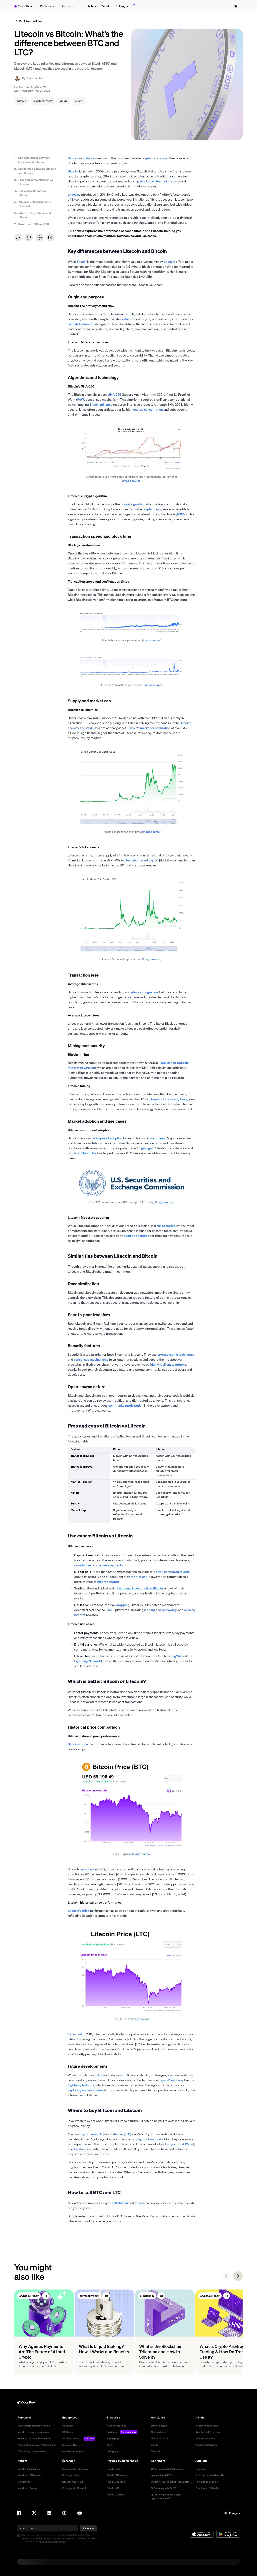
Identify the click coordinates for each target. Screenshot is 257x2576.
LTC (125, 2075)
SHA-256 (114, 394)
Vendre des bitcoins (29, 2468)
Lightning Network (87, 1661)
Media (110, 2444)
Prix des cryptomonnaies (31, 2451)
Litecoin (90, 158)
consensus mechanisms (91, 1359)
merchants (157, 1138)
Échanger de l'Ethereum (75, 2468)
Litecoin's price (78, 1910)
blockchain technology (156, 181)
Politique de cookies (206, 2481)
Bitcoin (73, 158)
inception (87, 1869)
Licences (200, 2468)
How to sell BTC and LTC (33, 224)
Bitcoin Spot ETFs (84, 1153)
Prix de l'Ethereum (117, 2475)
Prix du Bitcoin (114, 2468)
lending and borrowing (160, 1610)
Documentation (159, 2425)
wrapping (122, 1605)
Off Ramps (68, 2431)
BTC (98, 2075)
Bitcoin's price (78, 1744)
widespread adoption (107, 1138)
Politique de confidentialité (210, 2475)
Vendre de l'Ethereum (30, 2475)
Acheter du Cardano (206, 2444)
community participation (125, 1405)
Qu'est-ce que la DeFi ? (163, 2488)
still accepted (166, 1226)
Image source (131, 480)
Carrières (122, 2432)
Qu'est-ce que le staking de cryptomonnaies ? (166, 2496)
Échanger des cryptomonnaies (34, 2438)
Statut (154, 2444)
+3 (161, 2296)
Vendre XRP (24, 2481)
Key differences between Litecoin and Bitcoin (34, 160)
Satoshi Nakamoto (81, 324)
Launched (75, 2034)
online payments (111, 1565)
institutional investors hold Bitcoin (139, 1588)
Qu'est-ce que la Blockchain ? (167, 2468)
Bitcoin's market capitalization (148, 728)
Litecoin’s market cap (139, 860)
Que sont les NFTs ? (162, 2475)
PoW (80, 399)
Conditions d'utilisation (207, 2488)
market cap (139, 1576)
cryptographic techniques (175, 1354)
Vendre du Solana (27, 2488)
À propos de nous (116, 2425)
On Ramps (68, 2425)
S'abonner (88, 2528)
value (126, 319)
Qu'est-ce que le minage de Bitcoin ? (171, 2481)
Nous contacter (159, 2438)
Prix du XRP (113, 2488)
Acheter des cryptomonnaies (34, 2425)
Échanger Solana (71, 2475)
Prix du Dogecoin (116, 2481)
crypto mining (152, 509)
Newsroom (113, 2438)
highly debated (108, 1581)
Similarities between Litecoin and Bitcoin (37, 171)
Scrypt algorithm (132, 504)
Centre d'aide (158, 2431)
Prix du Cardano (115, 2494)
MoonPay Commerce (73, 2451)
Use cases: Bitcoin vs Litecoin (32, 193)
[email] (47, 2528)
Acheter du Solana (205, 2438)
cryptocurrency (29, 2296)
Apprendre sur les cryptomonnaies (37, 2444)
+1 (45, 2296)
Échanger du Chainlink (74, 2488)
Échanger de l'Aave (72, 2481)
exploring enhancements (86, 2090)
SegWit (175, 1656)
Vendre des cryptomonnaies (33, 2431)
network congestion (143, 992)
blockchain (147, 2296)
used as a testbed (137, 1235)
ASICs (181, 514)
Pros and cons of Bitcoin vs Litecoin (35, 182)
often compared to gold (173, 1572)
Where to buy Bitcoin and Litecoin (35, 215)
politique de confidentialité (52, 2541)
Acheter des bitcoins (206, 2425)
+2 (106, 2296)
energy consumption (148, 409)
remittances (83, 1565)
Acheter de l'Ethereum (207, 2431)
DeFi (110, 1610)
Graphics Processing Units (168, 1099)
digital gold (146, 1148)
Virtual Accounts (78, 2438)
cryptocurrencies (154, 158)
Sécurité (155, 2451)
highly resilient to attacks (168, 1364)
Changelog (113, 2451)
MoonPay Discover (72, 2444)
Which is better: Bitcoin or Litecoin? (35, 204)
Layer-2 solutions (171, 2080)
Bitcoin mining (100, 404)
